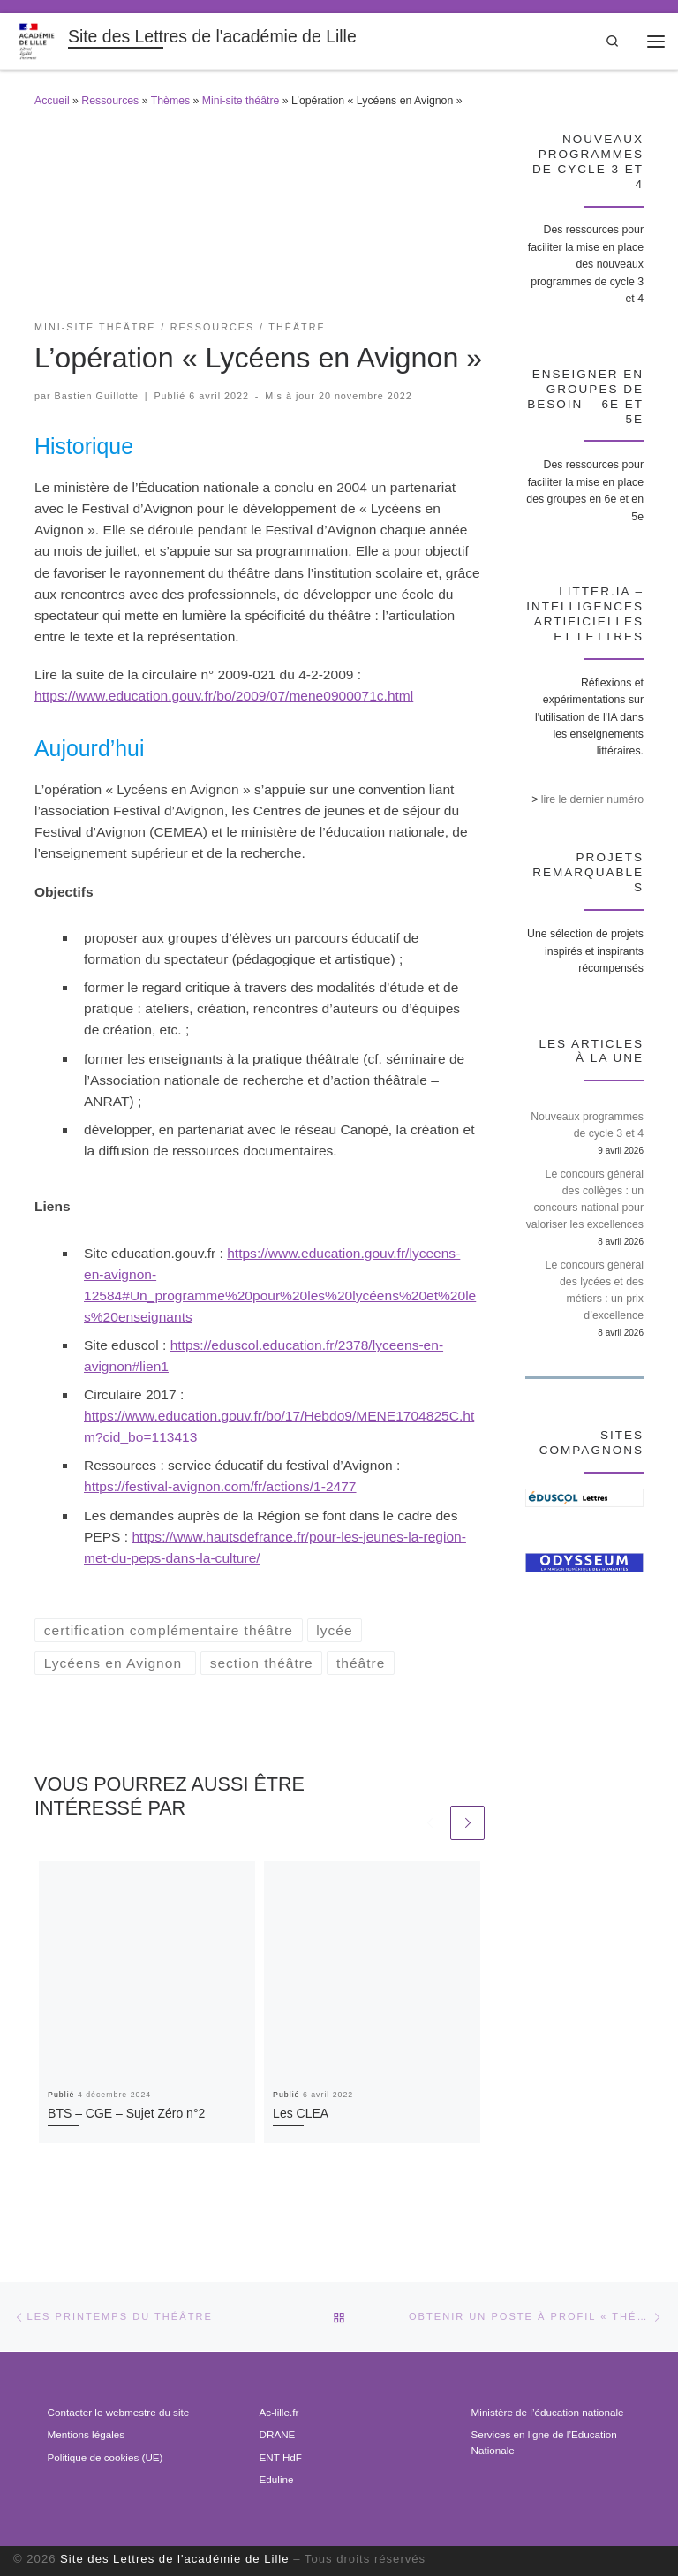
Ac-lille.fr (279, 2412)
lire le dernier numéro (592, 799)
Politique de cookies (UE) (105, 2457)
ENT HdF (281, 2457)
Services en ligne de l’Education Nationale (544, 2442)
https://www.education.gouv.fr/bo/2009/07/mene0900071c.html (223, 695)
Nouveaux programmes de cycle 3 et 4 (587, 1125)
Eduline (277, 2479)
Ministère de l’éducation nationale (547, 2412)
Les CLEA (300, 2113)
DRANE (278, 2434)
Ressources (110, 101)
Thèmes (170, 101)
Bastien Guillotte (97, 395)
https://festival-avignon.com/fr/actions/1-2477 (220, 1486)
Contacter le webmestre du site (119, 2412)
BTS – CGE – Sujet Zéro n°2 (126, 2113)
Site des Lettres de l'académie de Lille (174, 2558)
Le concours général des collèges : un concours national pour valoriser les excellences (585, 1199)
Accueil (52, 101)
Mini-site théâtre (240, 101)
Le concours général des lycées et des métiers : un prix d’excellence (595, 1290)
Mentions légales (86, 2434)
